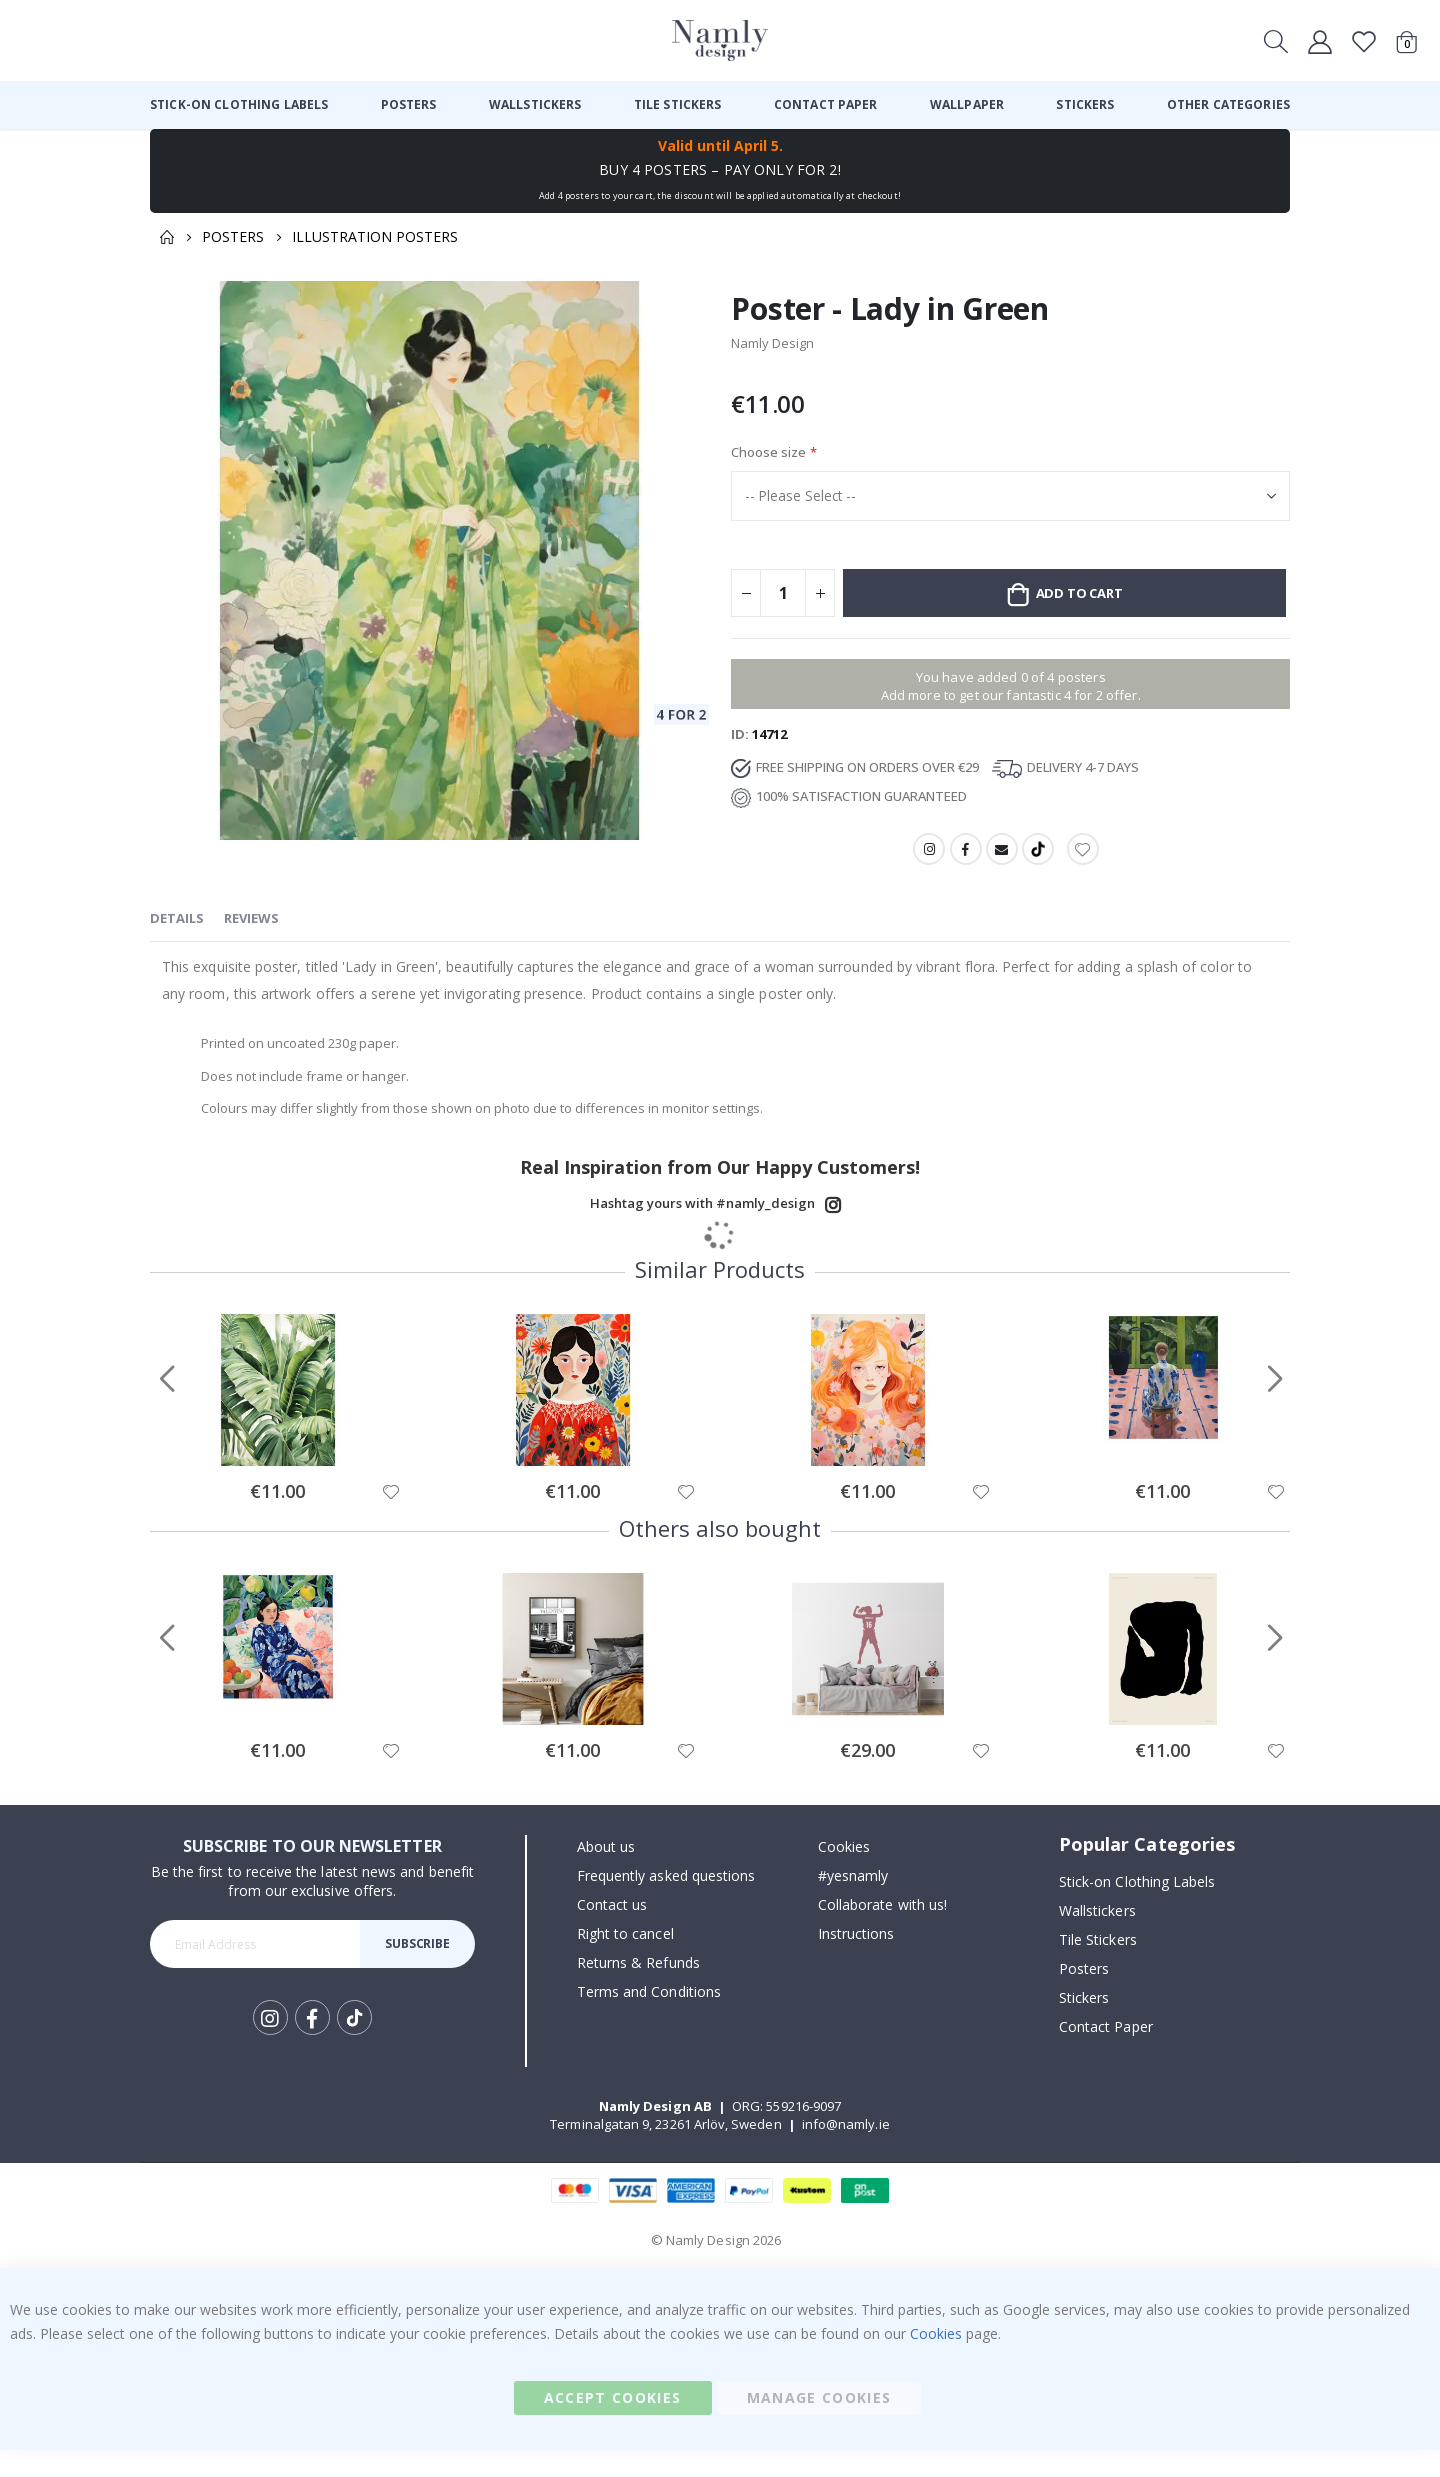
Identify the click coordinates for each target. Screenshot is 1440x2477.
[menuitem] (239, 105)
